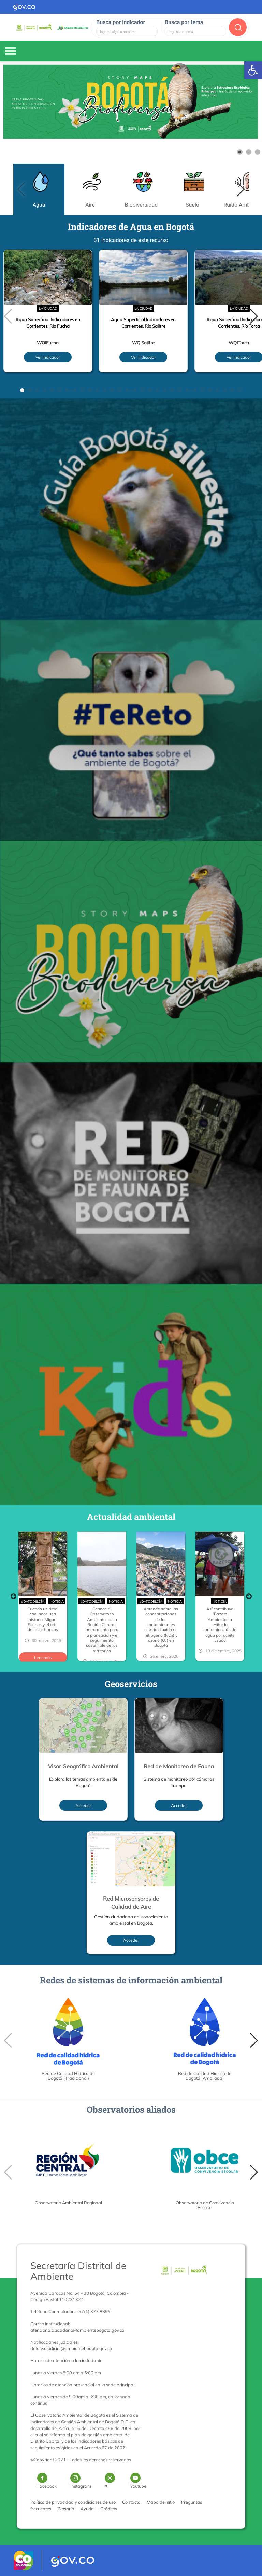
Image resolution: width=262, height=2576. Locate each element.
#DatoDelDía (32, 1601)
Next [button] (248, 1596)
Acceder (83, 1805)
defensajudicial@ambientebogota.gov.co (71, 2348)
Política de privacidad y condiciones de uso (73, 2502)
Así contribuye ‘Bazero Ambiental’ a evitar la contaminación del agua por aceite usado (220, 1624)
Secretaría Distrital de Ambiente (78, 2271)
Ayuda (87, 2508)
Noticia (57, 1601)
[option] (42, 1596)
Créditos (108, 2508)
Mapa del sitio (161, 2502)
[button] (240, 189)
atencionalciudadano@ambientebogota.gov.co (77, 2330)
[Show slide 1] (240, 152)
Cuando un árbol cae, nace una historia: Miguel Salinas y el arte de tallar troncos (42, 1619)
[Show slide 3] (257, 152)
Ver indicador (47, 357)
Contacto (131, 2502)
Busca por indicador (120, 22)
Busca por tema (184, 22)
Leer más (43, 1657)
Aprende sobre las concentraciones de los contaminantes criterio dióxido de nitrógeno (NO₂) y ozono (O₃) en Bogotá (161, 1627)
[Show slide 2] (248, 152)
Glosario (66, 2508)
